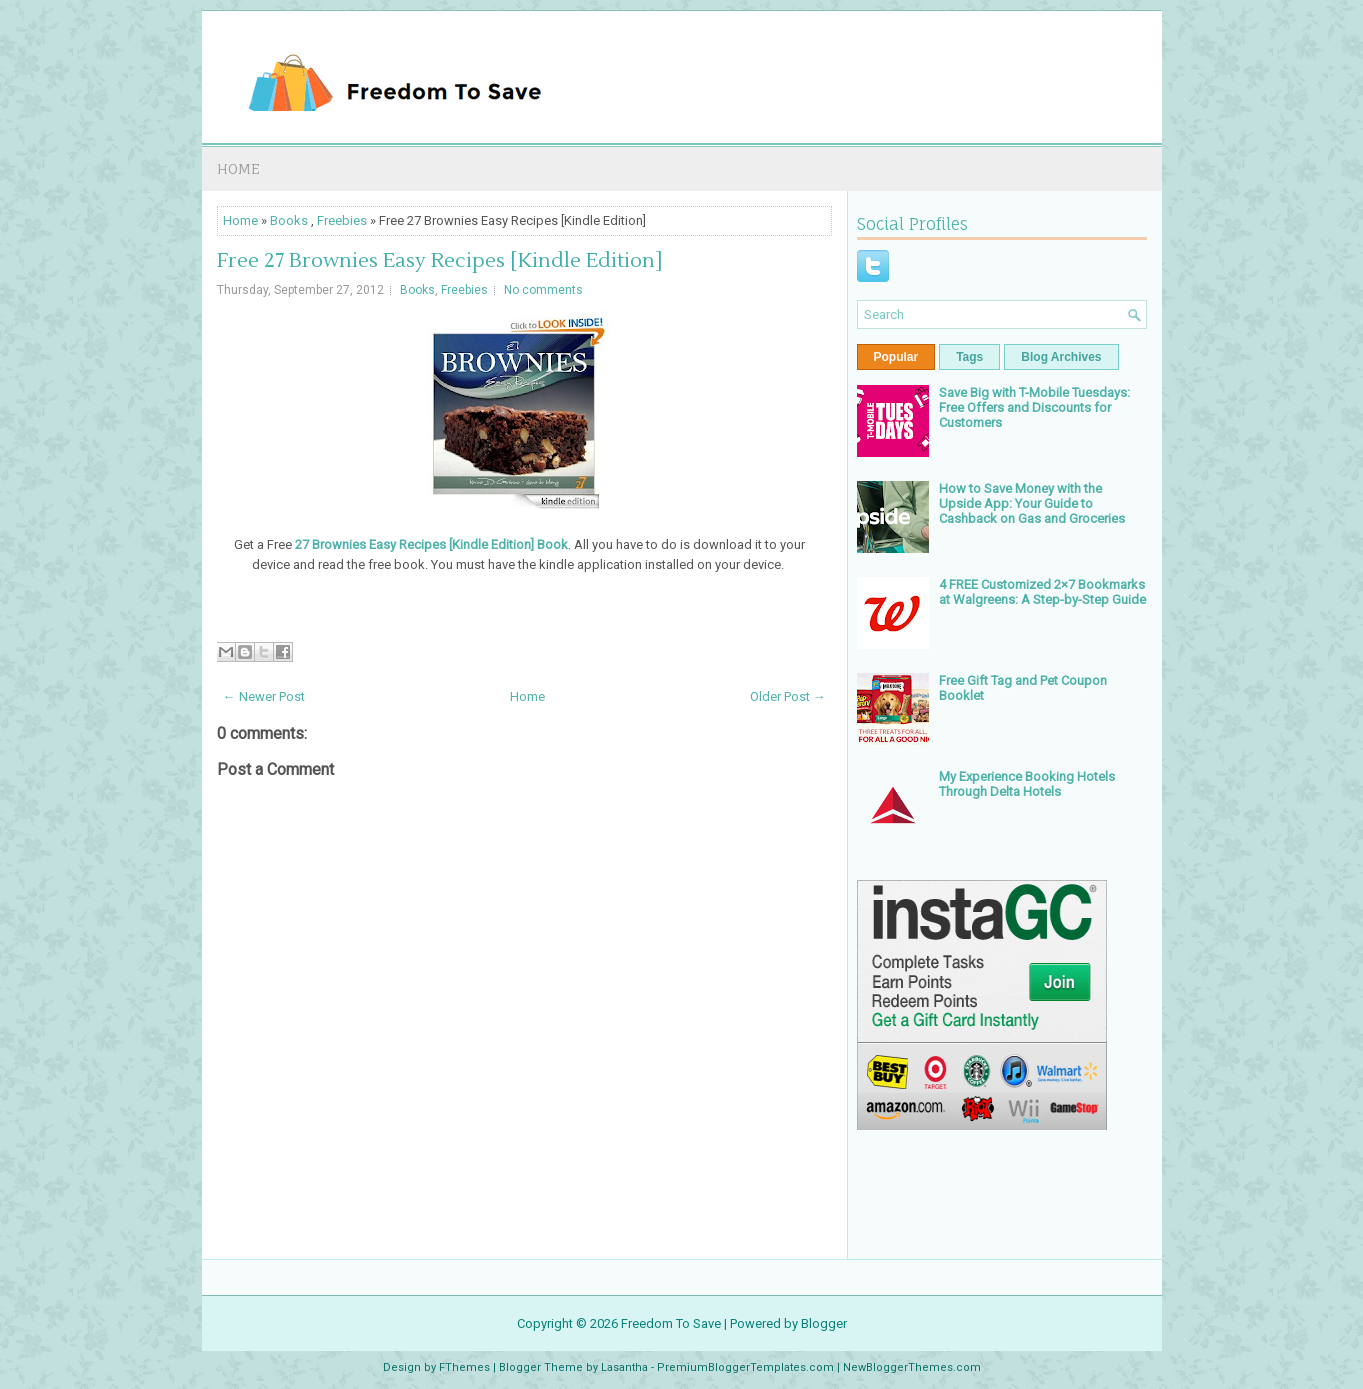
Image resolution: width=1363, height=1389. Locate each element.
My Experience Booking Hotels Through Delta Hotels (1027, 784)
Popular (896, 357)
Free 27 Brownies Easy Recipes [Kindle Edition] (440, 261)
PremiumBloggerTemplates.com (745, 1367)
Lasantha (624, 1367)
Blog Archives (1061, 357)
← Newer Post (264, 696)
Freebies (342, 220)
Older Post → (788, 696)
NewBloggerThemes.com (912, 1367)
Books (289, 220)
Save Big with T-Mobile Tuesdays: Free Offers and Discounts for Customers (1034, 407)
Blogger (824, 1323)
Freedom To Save (671, 1323)
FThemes (464, 1367)
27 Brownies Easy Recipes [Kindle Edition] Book (431, 544)
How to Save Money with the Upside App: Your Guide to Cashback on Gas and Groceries (1032, 503)
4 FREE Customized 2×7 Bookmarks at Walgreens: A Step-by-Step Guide (1042, 592)
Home (238, 168)
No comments (543, 290)
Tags (969, 357)
